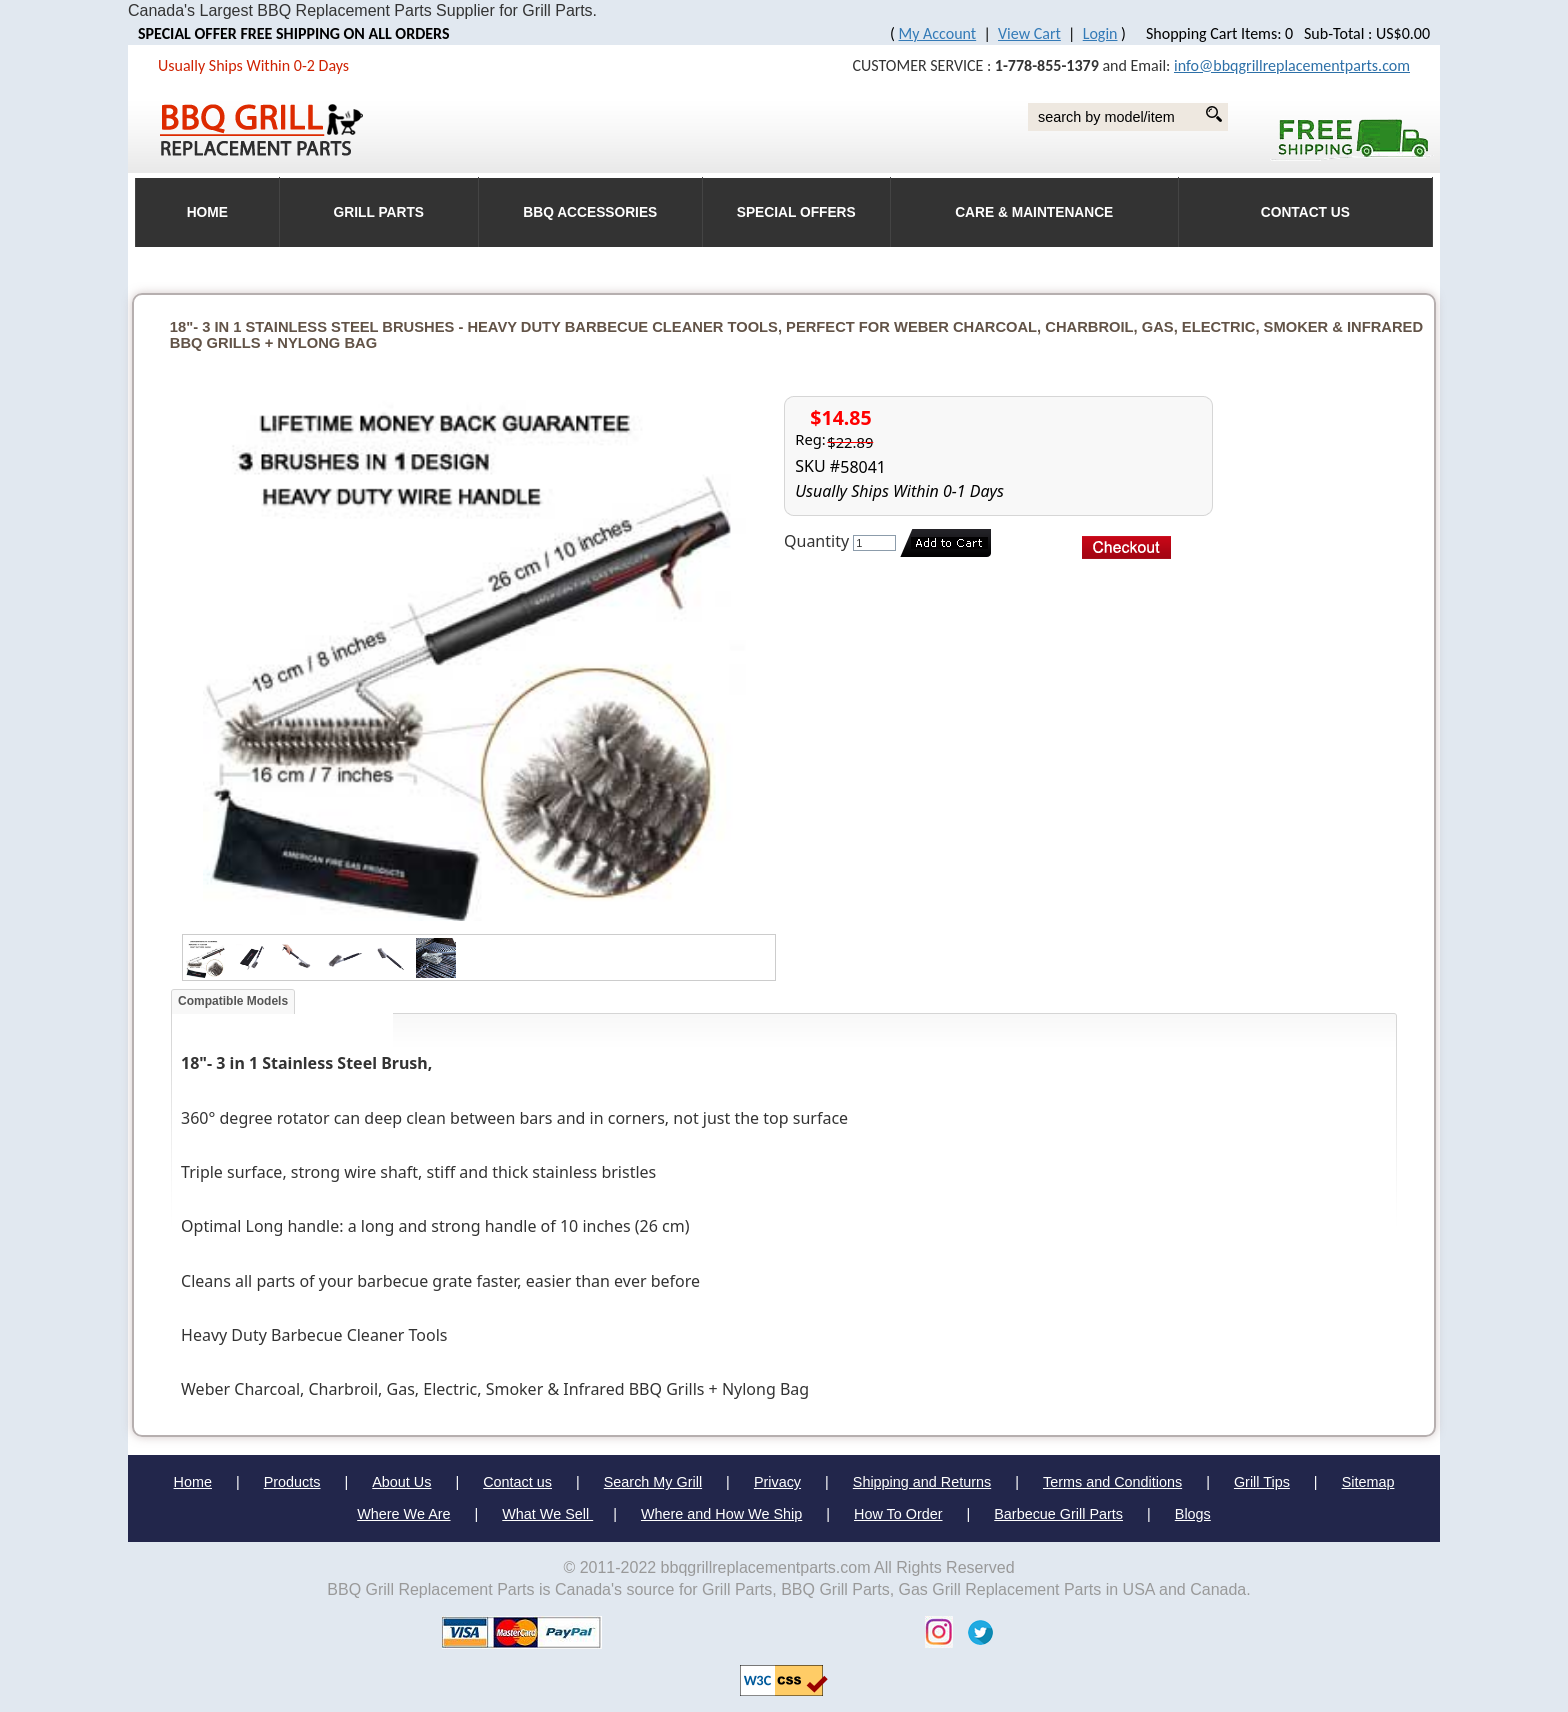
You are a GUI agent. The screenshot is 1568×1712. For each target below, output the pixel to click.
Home (193, 1482)
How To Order (898, 1514)
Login (1100, 33)
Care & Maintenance (1034, 212)
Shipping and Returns (922, 1482)
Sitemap (1368, 1482)
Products (292, 1482)
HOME (207, 212)
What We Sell (547, 1514)
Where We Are (403, 1514)
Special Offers (796, 212)
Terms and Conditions (1112, 1482)
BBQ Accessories (590, 212)
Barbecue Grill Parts (1058, 1514)
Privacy (777, 1482)
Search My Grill (653, 1482)
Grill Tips (1262, 1482)
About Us (401, 1482)
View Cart (1029, 33)
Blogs (1193, 1514)
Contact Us (1305, 212)
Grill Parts (379, 212)
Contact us (517, 1482)
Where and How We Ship (721, 1514)
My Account (938, 33)
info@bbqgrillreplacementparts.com (1292, 65)
